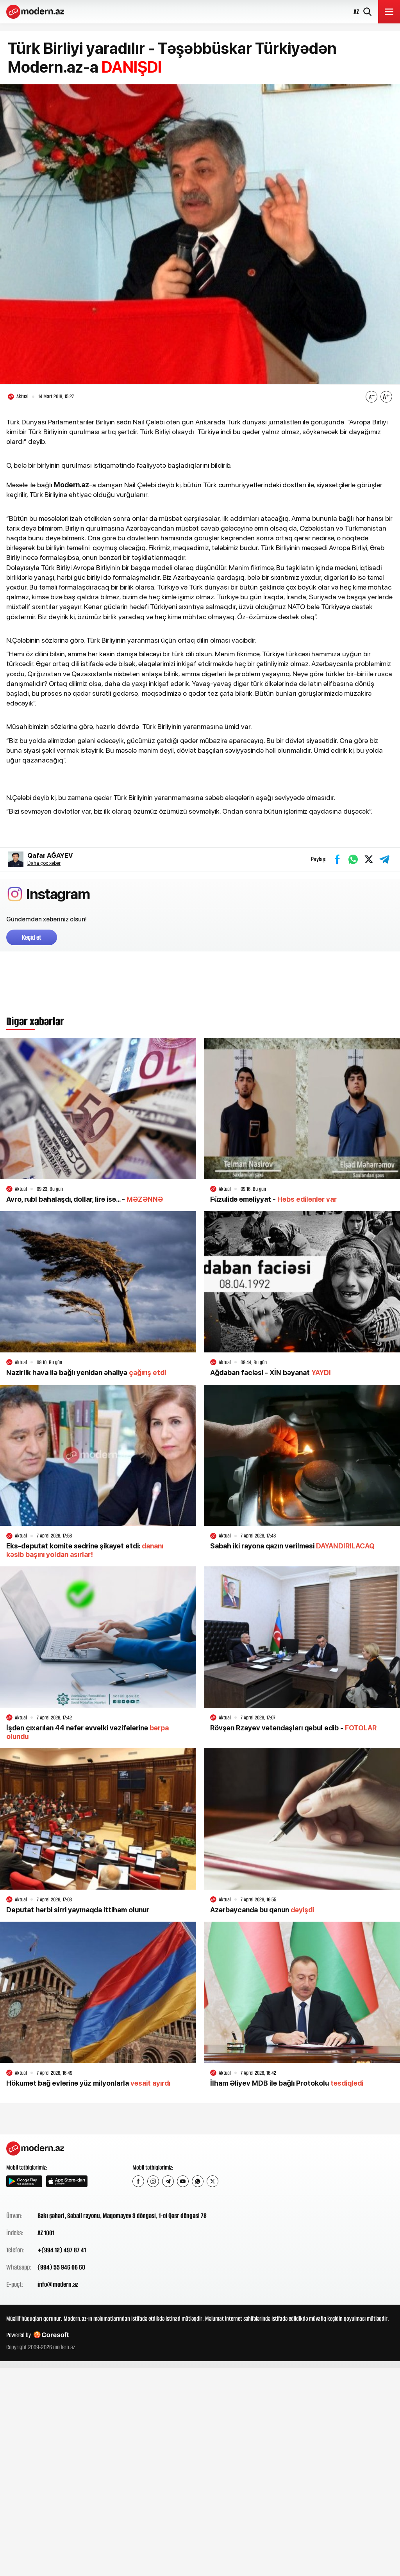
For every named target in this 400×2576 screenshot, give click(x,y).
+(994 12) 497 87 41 (62, 2250)
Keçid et (31, 937)
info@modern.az (58, 2284)
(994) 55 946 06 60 (61, 2267)
